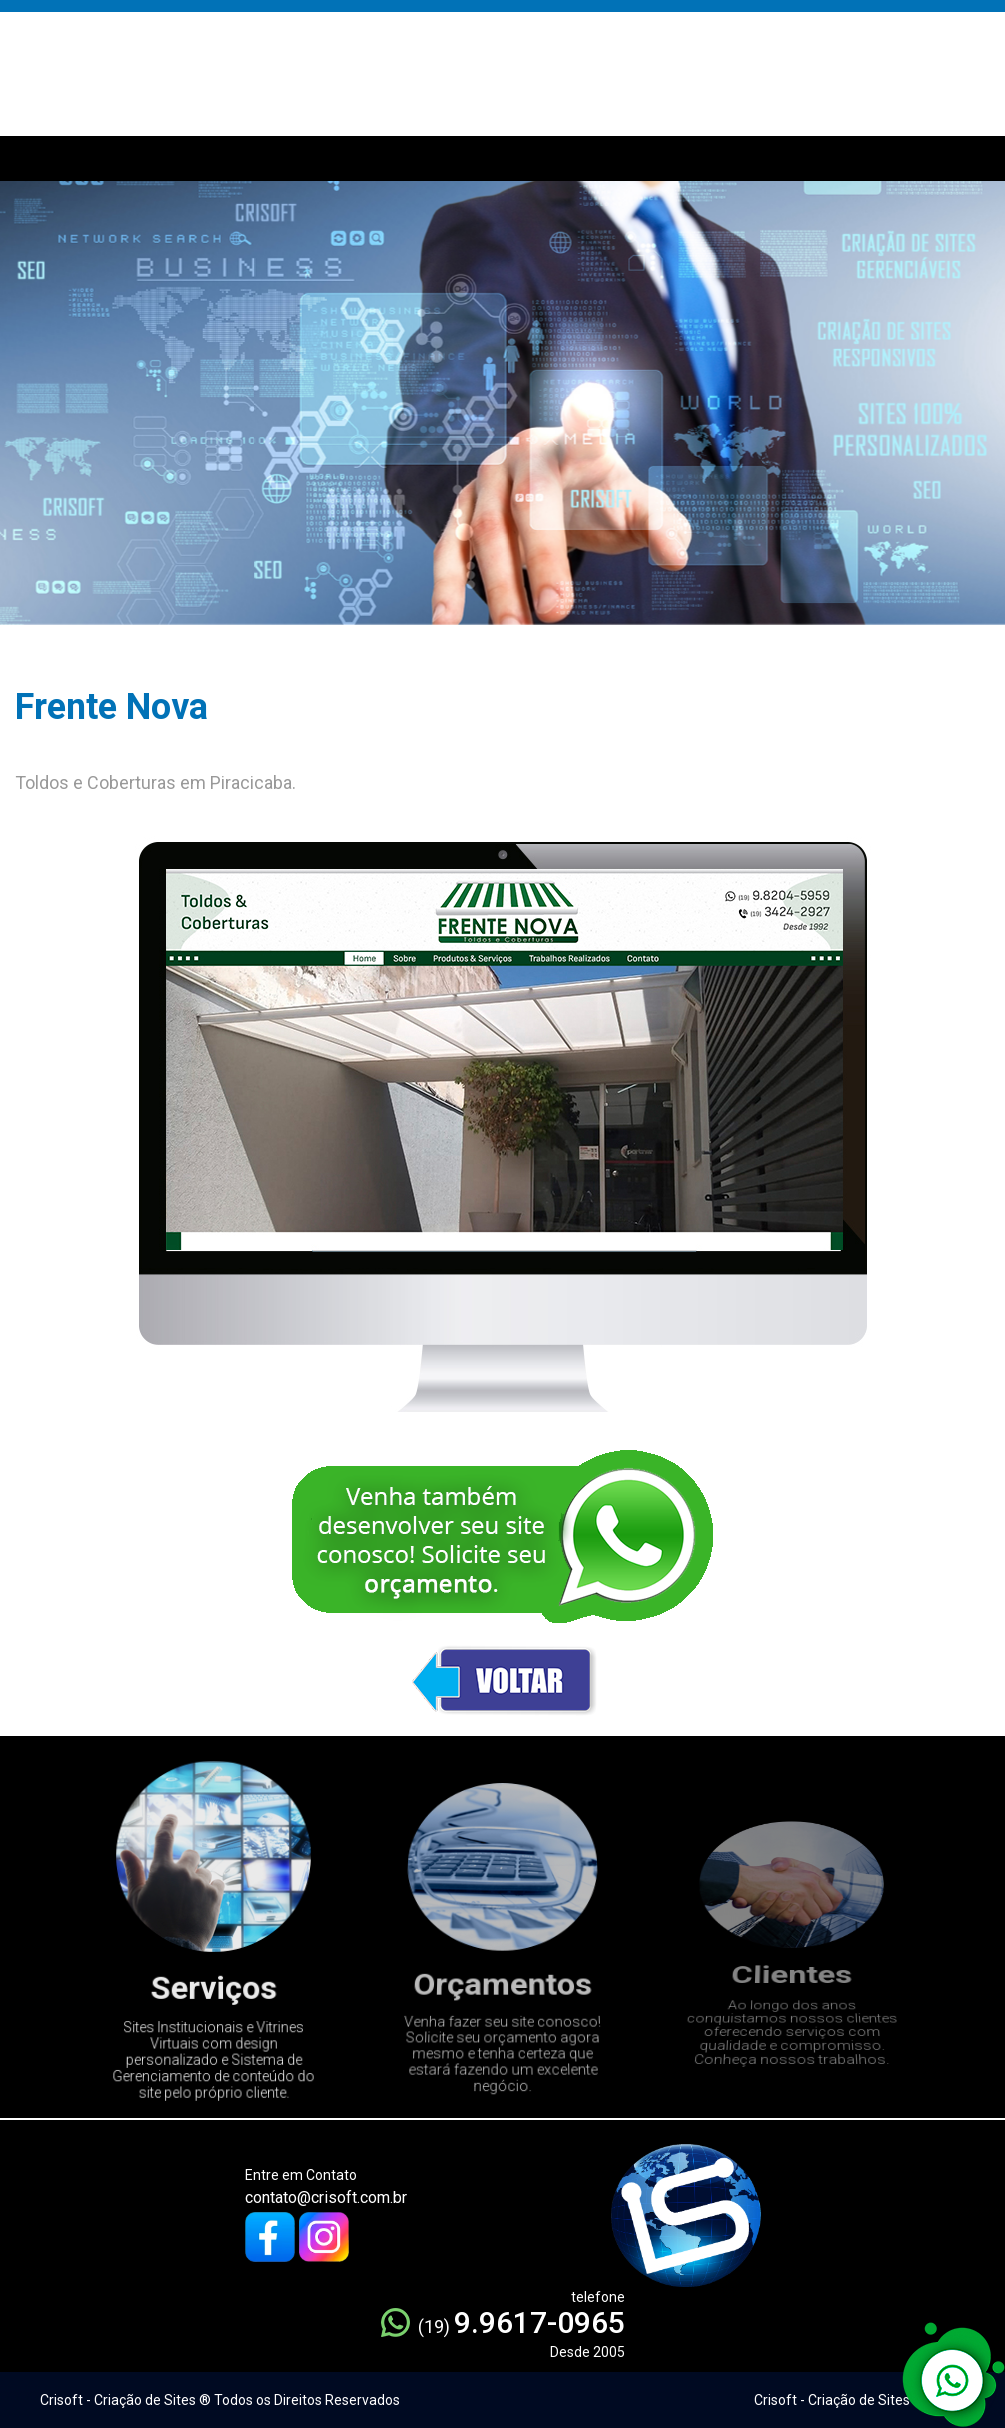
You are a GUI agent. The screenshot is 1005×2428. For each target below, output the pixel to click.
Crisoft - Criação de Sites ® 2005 (857, 2400)
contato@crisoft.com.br (326, 2197)
